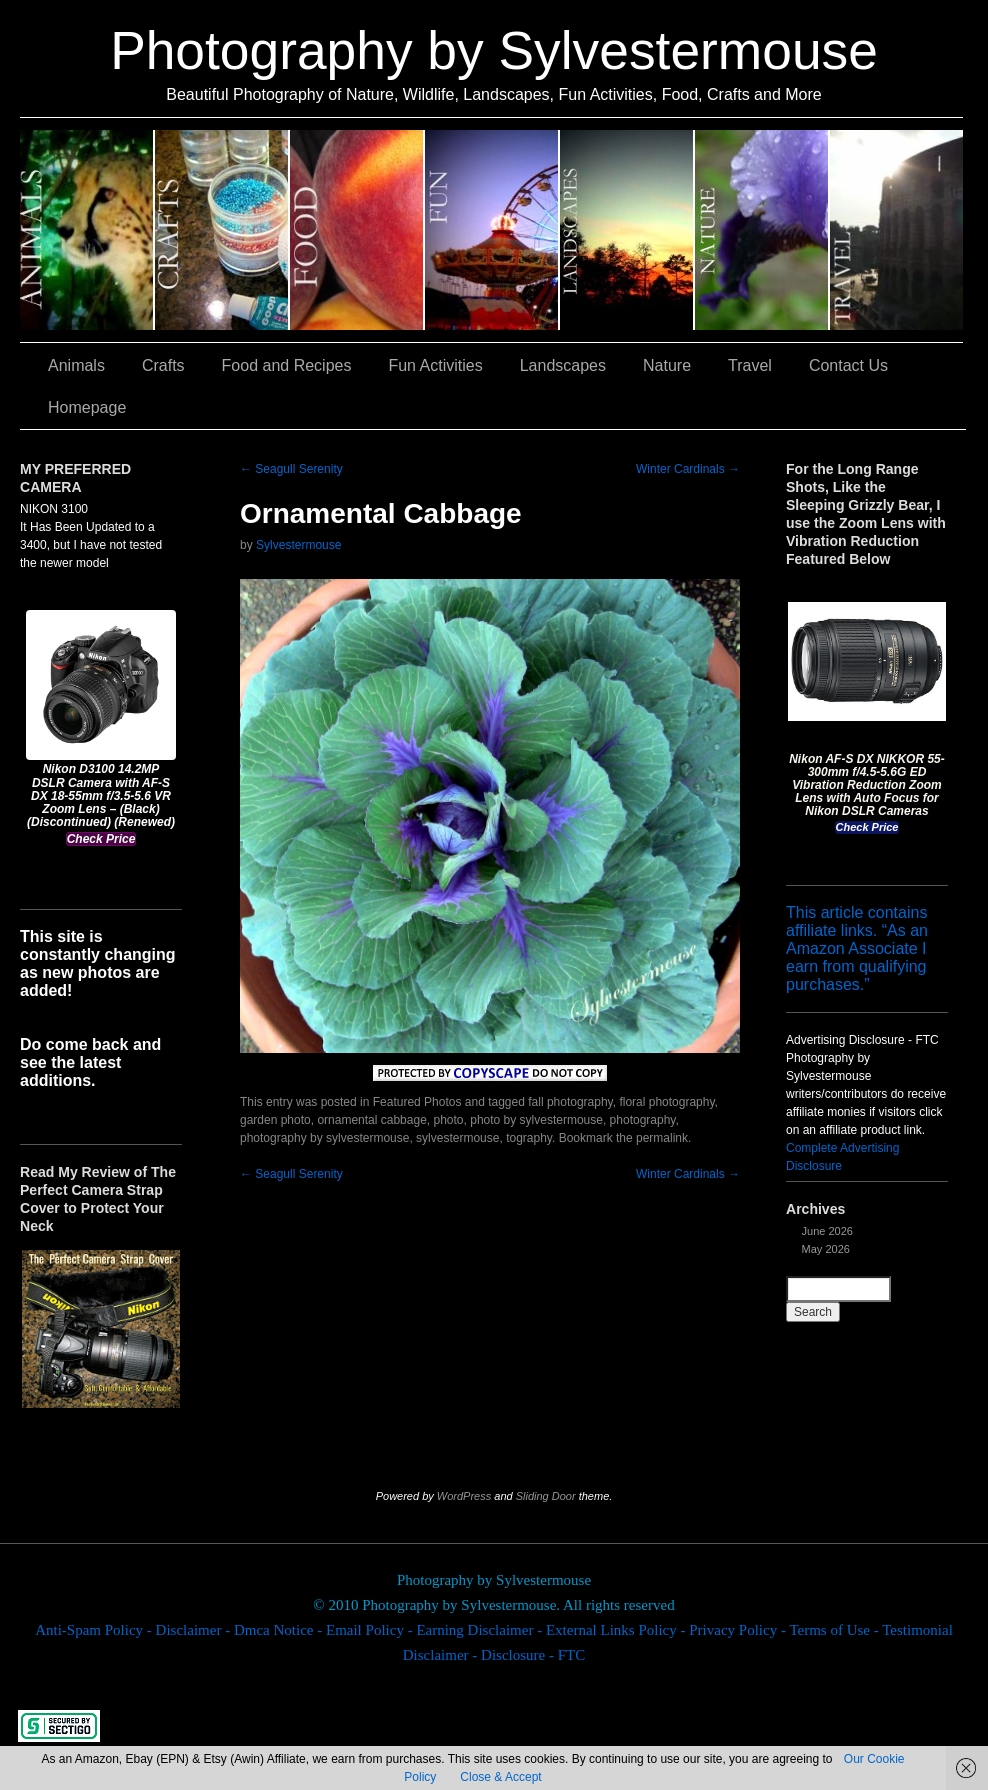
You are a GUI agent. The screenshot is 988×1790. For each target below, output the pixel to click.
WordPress (464, 1496)
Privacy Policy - (739, 1630)
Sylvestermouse (298, 545)
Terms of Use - (835, 1630)
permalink (662, 1138)
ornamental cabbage (371, 1120)
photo (449, 1120)
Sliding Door (546, 1496)
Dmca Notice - (280, 1630)
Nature (762, 230)
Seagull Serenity (291, 469)
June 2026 (827, 1231)
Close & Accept (500, 1777)
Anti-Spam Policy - (95, 1630)
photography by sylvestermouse (324, 1138)
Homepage (87, 407)
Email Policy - (371, 1630)
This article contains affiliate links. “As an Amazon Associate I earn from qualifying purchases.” (857, 948)
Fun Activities (492, 230)
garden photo (275, 1120)
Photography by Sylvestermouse (494, 50)
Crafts (222, 230)
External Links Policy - (617, 1630)
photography (643, 1120)
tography (529, 1138)
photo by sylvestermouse (536, 1120)
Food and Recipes (357, 230)
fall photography (570, 1102)
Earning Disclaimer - (481, 1630)
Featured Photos (417, 1102)
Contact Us (848, 365)
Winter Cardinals (688, 469)
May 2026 (826, 1249)
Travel (896, 230)
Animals (87, 230)
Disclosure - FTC (533, 1655)
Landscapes (627, 230)
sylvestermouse (457, 1138)
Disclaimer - (195, 1630)
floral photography (666, 1102)
